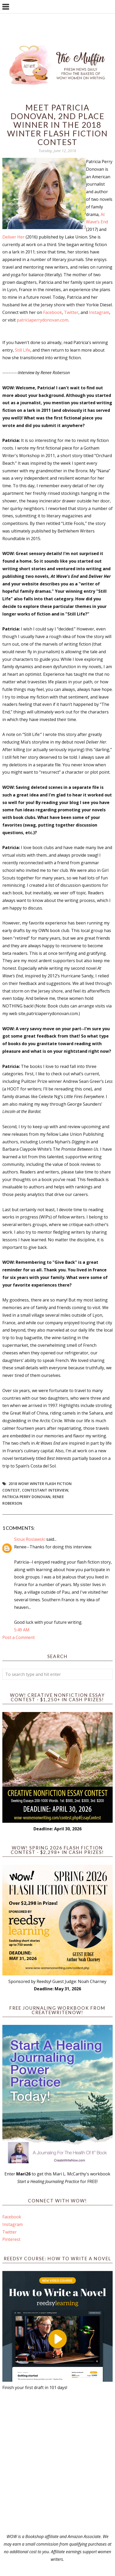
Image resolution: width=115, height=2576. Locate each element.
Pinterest (11, 2239)
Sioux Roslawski (29, 1539)
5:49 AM (22, 1630)
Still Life (22, 350)
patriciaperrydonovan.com (42, 320)
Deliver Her (13, 237)
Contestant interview (45, 1490)
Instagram (99, 312)
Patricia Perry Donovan (26, 1496)
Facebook (52, 312)
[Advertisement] (57, 2462)
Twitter (71, 312)
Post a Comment (18, 1637)
